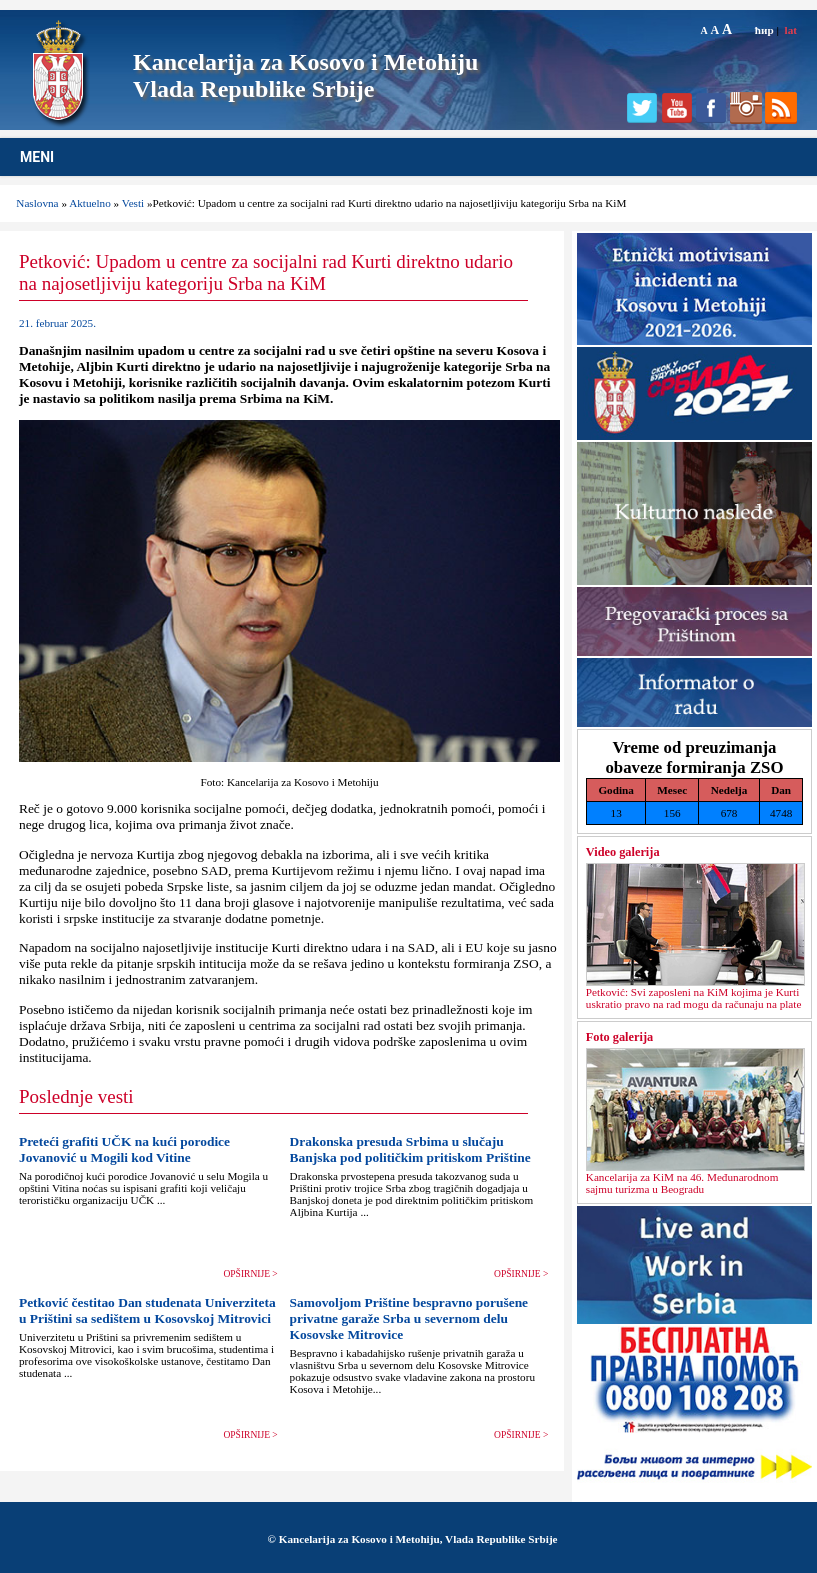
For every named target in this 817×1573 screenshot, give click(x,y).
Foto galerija (619, 1037)
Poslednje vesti (76, 1096)
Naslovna (37, 203)
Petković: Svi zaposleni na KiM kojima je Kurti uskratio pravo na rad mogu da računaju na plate (694, 998)
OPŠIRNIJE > (250, 1274)
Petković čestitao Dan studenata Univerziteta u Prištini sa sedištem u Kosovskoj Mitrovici (147, 1310)
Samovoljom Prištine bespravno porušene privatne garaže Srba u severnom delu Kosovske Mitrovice (409, 1318)
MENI (37, 157)
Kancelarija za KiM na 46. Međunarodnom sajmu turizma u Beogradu (682, 1183)
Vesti (133, 203)
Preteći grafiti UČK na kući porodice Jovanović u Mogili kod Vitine (124, 1149)
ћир (764, 30)
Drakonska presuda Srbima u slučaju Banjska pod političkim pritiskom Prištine (410, 1149)
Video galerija (623, 852)
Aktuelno (90, 203)
